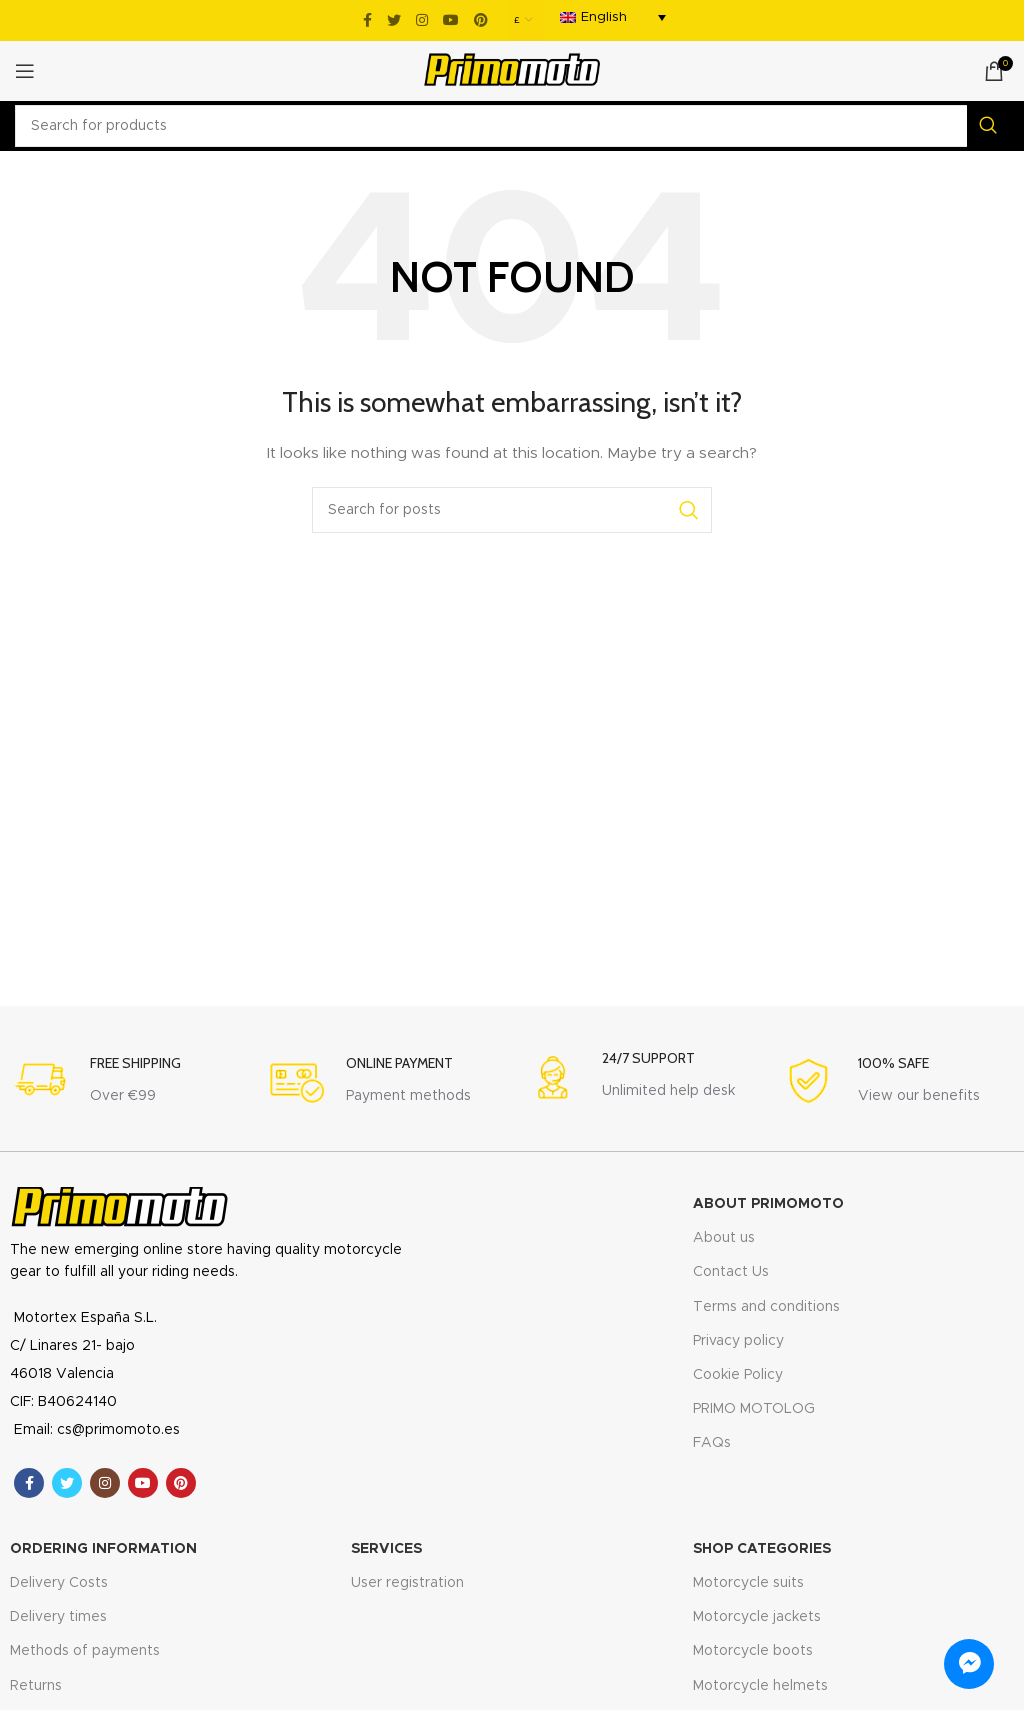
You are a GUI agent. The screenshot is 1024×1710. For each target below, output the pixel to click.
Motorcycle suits (748, 1583)
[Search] (512, 126)
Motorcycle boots (753, 1651)
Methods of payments (85, 1651)
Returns (36, 1686)
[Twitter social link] (394, 20)
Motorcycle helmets (760, 1686)
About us (724, 1238)
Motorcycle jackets (757, 1617)
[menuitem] (613, 17)
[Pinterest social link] (481, 20)
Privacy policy (738, 1341)
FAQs (712, 1443)
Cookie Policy (738, 1375)
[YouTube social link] (451, 20)
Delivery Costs (59, 1583)
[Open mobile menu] (25, 71)
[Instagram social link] (422, 20)
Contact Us (731, 1272)
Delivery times (58, 1617)
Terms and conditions (766, 1307)
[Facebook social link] (367, 20)
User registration (407, 1583)
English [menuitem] (604, 17)
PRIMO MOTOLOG (754, 1409)
